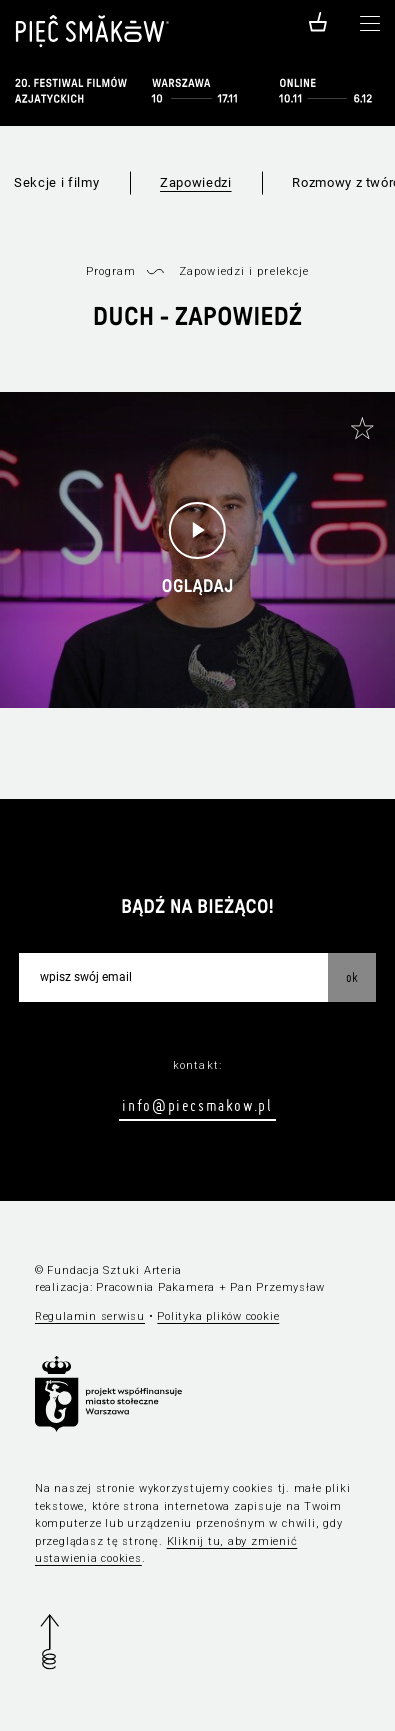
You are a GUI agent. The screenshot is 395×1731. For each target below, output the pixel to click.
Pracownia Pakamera (155, 1287)
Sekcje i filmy (56, 182)
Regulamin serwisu (90, 1316)
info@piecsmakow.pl (197, 1105)
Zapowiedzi (196, 182)
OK (352, 977)
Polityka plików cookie (218, 1316)
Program (111, 271)
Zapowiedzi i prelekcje (244, 271)
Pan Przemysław (277, 1287)
